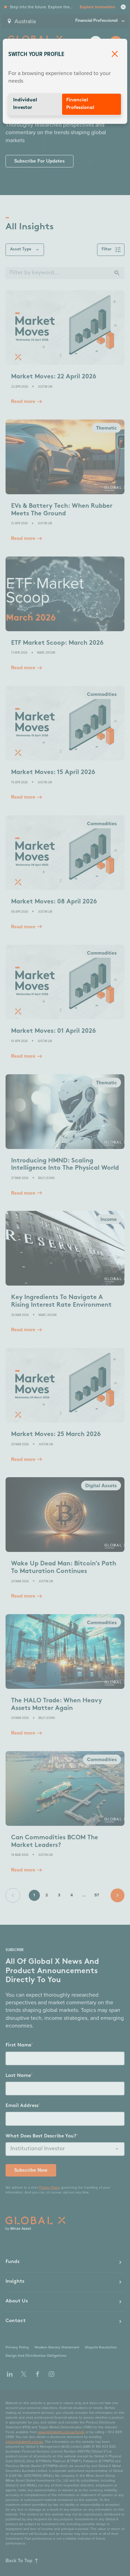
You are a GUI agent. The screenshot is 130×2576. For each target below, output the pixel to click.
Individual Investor (25, 104)
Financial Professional (80, 104)
